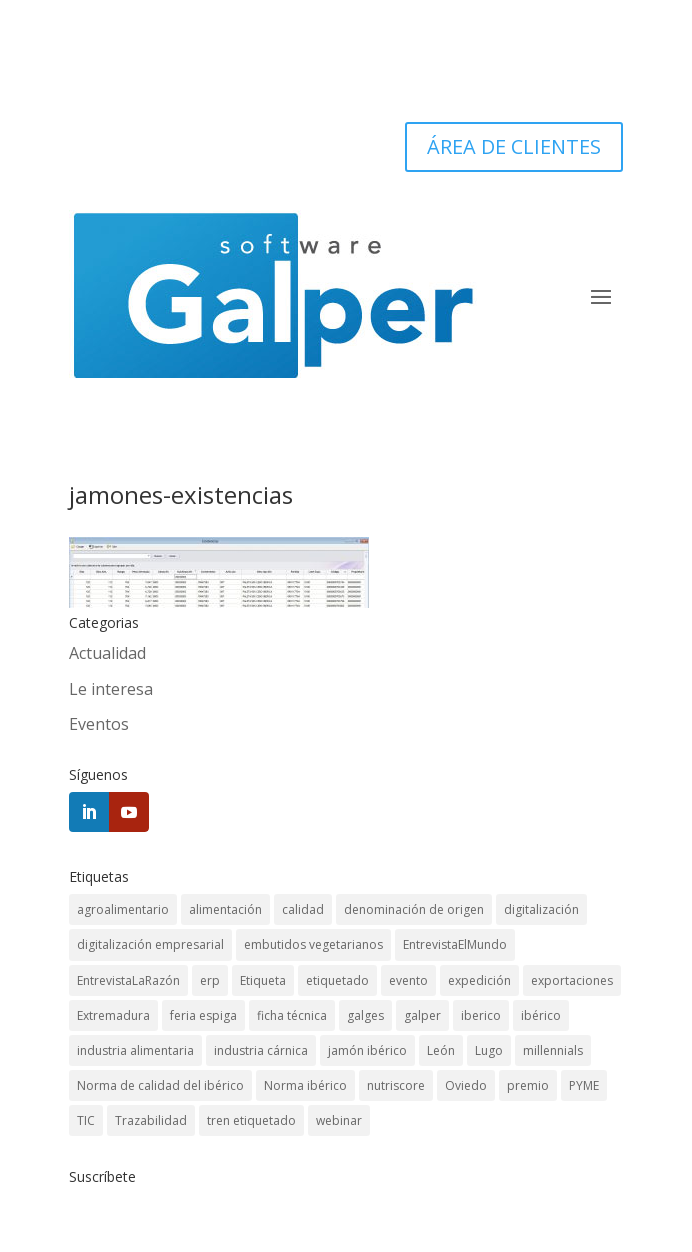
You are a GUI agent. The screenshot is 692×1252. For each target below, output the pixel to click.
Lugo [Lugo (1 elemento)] (489, 1050)
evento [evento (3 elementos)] (408, 980)
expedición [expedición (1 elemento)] (479, 980)
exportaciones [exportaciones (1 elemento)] (572, 980)
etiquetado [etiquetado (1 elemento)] (337, 980)
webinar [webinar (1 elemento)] (339, 1120)
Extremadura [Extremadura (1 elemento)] (113, 1015)
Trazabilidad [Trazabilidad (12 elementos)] (151, 1120)
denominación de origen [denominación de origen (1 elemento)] (414, 909)
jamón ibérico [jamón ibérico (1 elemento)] (367, 1050)
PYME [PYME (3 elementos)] (584, 1085)
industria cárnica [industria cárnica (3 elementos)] (261, 1050)
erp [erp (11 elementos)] (210, 980)
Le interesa (111, 689)
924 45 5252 (546, 69)
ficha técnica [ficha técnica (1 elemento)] (292, 1015)
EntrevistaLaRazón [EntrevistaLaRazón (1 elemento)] (128, 980)
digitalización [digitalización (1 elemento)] (541, 909)
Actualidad (107, 653)
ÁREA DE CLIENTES (514, 146)
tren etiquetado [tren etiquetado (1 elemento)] (251, 1120)
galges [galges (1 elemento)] (365, 1015)
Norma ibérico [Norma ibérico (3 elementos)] (305, 1085)
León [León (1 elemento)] (441, 1050)
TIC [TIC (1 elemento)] (86, 1120)
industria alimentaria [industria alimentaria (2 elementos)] (135, 1050)
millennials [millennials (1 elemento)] (553, 1050)
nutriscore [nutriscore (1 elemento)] (396, 1085)
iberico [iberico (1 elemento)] (481, 1015)
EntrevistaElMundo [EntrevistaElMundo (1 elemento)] (455, 944)
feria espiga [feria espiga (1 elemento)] (203, 1015)
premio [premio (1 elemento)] (528, 1085)
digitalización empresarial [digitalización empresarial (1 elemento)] (150, 944)
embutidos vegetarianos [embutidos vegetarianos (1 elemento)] (313, 944)
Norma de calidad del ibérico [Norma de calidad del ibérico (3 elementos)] (160, 1085)
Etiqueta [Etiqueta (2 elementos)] (263, 980)
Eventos (99, 724)
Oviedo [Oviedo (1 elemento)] (466, 1085)
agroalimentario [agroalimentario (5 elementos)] (123, 909)
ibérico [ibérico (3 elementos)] (541, 1015)
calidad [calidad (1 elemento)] (303, 909)
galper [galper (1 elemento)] (422, 1015)
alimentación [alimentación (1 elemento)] (225, 909)
